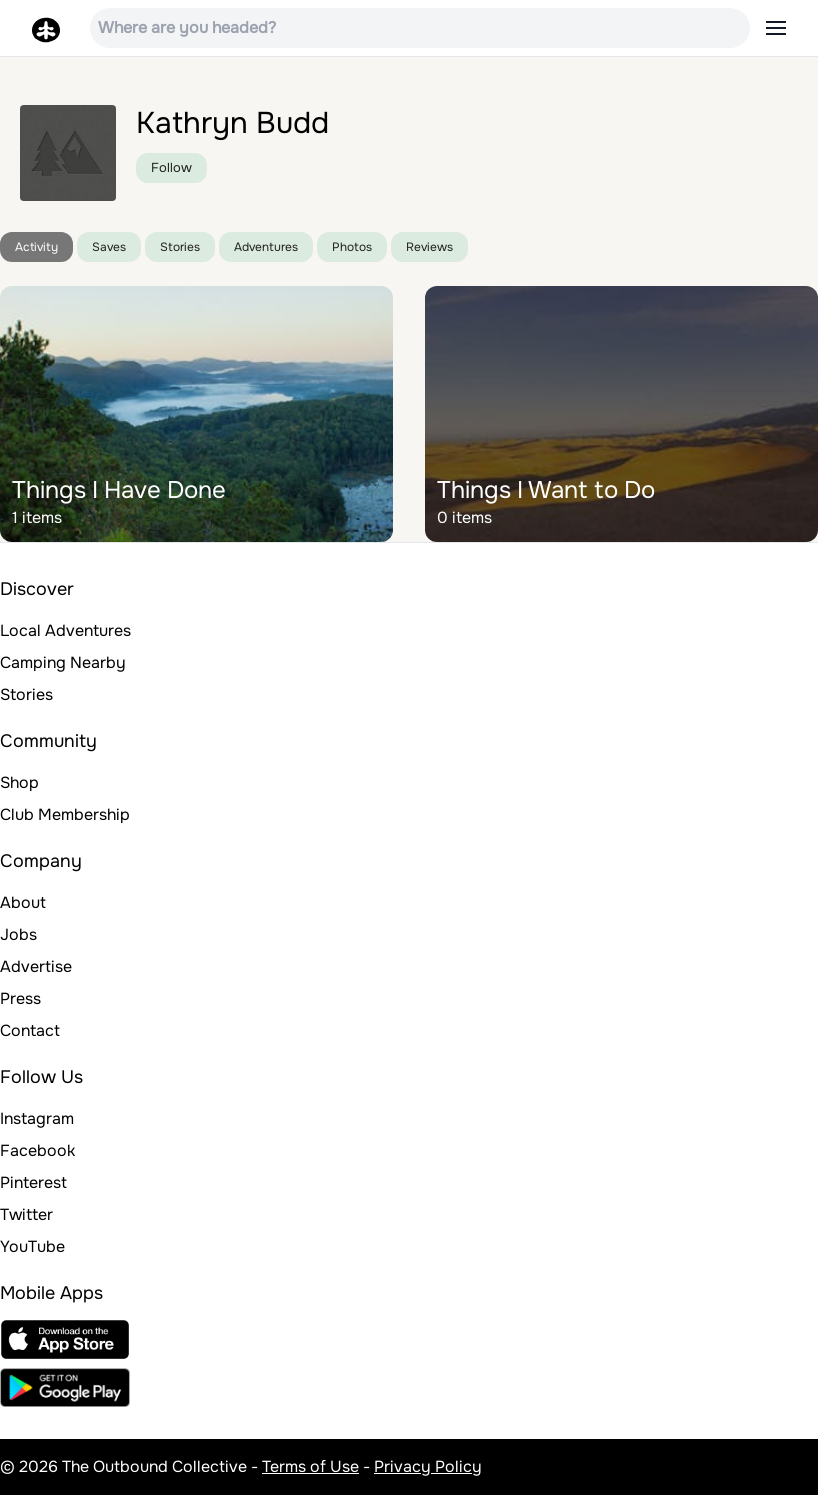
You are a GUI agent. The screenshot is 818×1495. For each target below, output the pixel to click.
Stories (180, 247)
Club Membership (65, 814)
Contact (30, 1030)
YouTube (32, 1246)
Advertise (36, 966)
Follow (171, 167)
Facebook (37, 1150)
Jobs (18, 934)
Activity (36, 247)
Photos (352, 247)
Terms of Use (310, 1466)
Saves (109, 247)
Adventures (266, 247)
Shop (19, 782)
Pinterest (33, 1182)
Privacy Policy (428, 1466)
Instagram (37, 1118)
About (23, 902)
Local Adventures (65, 630)
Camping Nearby (63, 662)
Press (20, 998)
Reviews (429, 247)
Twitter (26, 1214)
